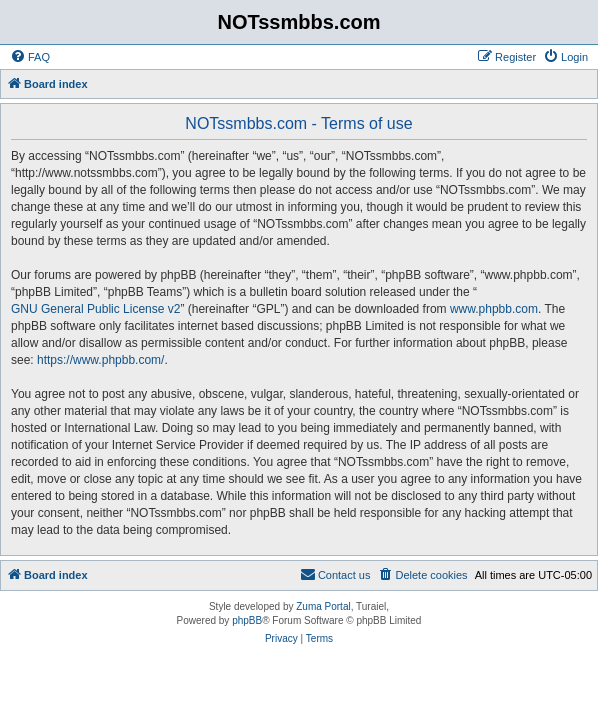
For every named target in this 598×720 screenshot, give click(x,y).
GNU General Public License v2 (95, 309)
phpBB (247, 620)
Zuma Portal (323, 606)
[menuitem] (30, 57)
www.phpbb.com (494, 309)
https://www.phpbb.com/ (100, 360)
